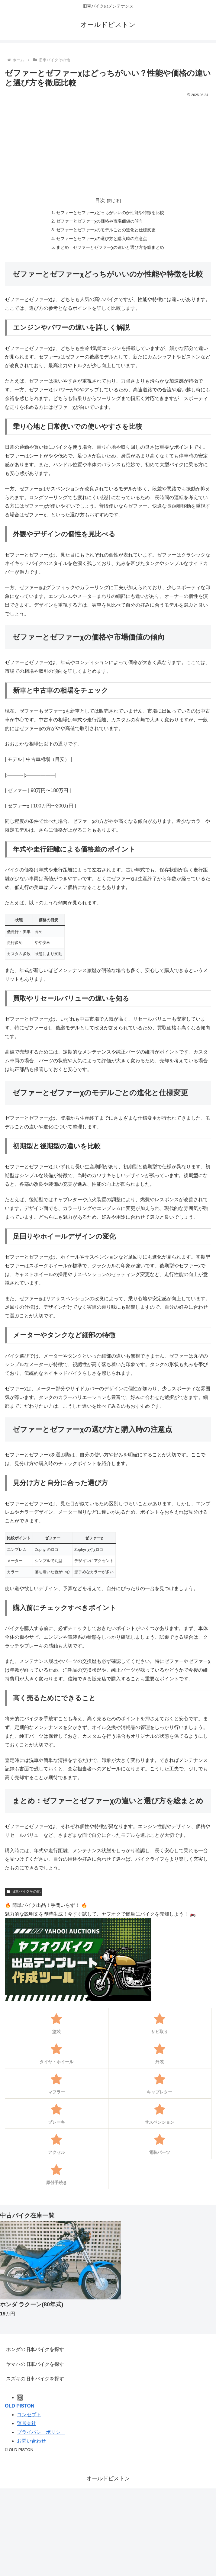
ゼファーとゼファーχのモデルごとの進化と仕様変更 (106, 229)
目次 (100, 200)
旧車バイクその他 (23, 1891)
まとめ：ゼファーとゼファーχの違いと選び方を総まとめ (110, 247)
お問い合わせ (31, 2440)
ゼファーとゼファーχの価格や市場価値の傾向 (99, 221)
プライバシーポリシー (41, 2432)
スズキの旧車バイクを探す (35, 2378)
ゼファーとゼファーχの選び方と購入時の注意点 (101, 238)
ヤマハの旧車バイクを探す (35, 2364)
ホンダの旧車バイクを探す (35, 2349)
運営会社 (26, 2423)
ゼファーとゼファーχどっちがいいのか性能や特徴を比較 (110, 212)
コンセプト (29, 2414)
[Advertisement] (108, 143)
